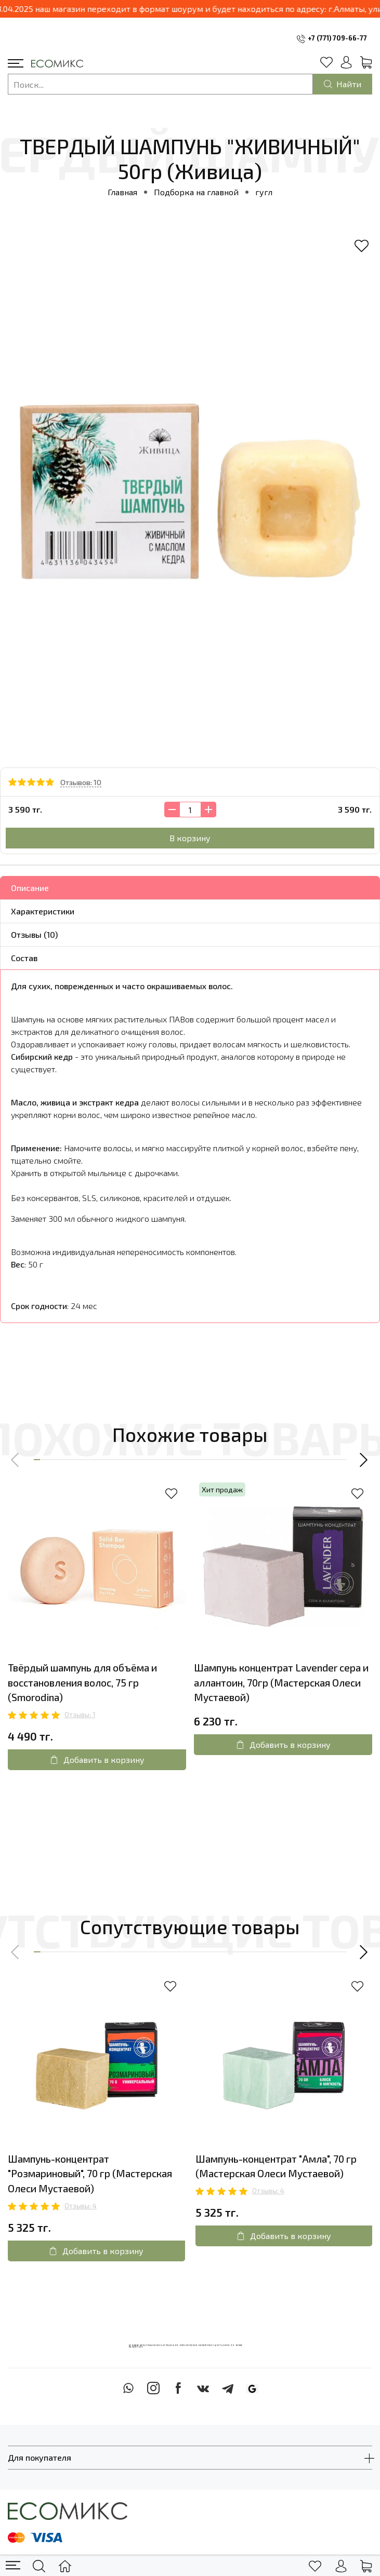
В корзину (190, 838)
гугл (263, 192)
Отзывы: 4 (80, 2206)
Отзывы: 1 (79, 1714)
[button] (15, 1459)
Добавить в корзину (97, 1759)
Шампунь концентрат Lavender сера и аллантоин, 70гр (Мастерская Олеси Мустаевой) (281, 1683)
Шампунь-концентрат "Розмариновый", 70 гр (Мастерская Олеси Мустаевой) (90, 2174)
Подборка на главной (196, 192)
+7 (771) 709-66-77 (337, 38)
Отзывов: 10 (80, 782)
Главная (122, 192)
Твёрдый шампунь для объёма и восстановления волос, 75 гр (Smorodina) (82, 1683)
